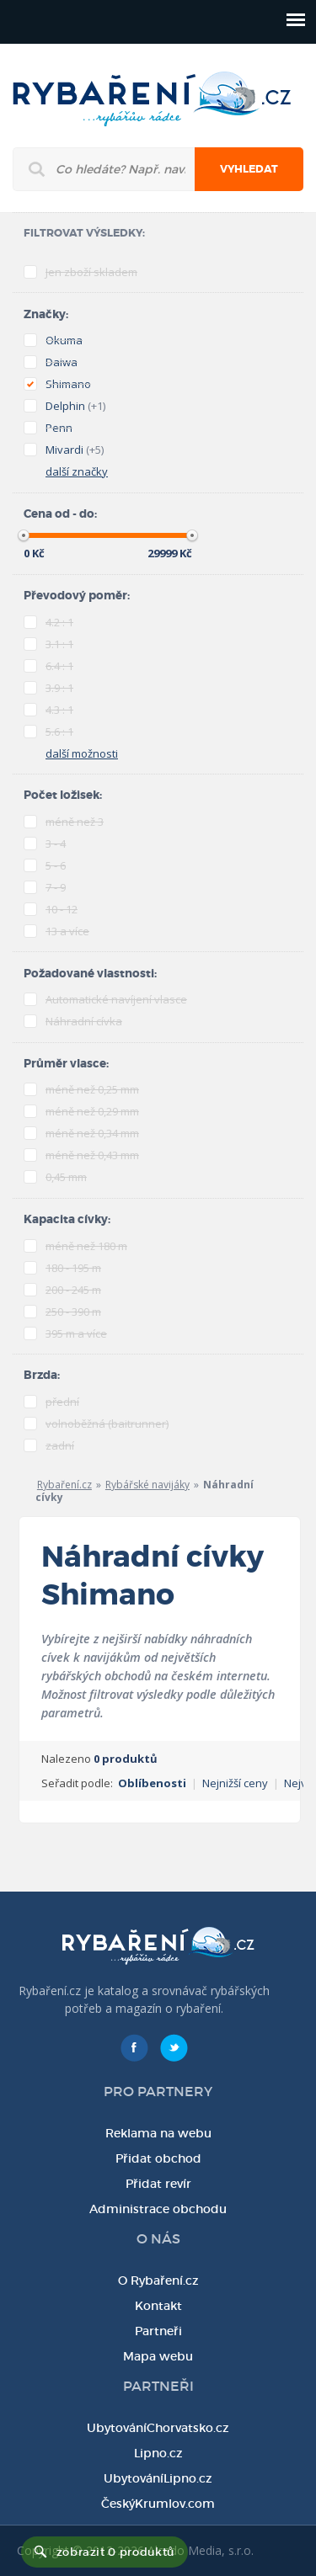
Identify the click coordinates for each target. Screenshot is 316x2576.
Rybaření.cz (64, 1484)
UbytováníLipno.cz (158, 2478)
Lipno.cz (158, 2453)
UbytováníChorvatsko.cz (158, 2427)
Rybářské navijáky (147, 1484)
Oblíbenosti (152, 1783)
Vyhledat (249, 169)
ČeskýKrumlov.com (158, 2503)
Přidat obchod (158, 2158)
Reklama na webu (158, 2133)
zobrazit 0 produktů (115, 2552)
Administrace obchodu (158, 2209)
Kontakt (158, 2305)
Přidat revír (158, 2183)
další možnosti (82, 753)
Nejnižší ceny (235, 1783)
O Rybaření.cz (158, 2280)
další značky (77, 471)
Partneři (158, 2331)
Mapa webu (158, 2356)
